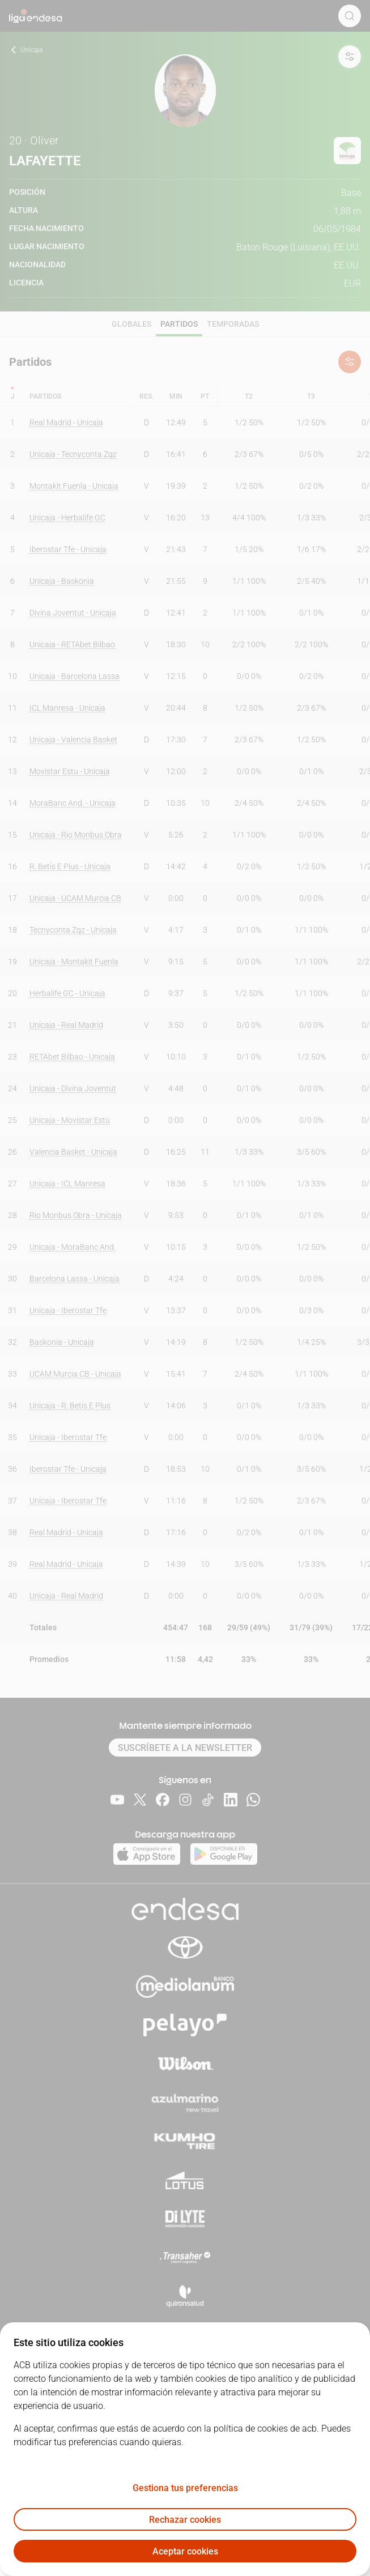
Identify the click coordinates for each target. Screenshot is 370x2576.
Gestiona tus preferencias (185, 2488)
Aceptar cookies (185, 2551)
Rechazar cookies (185, 2519)
